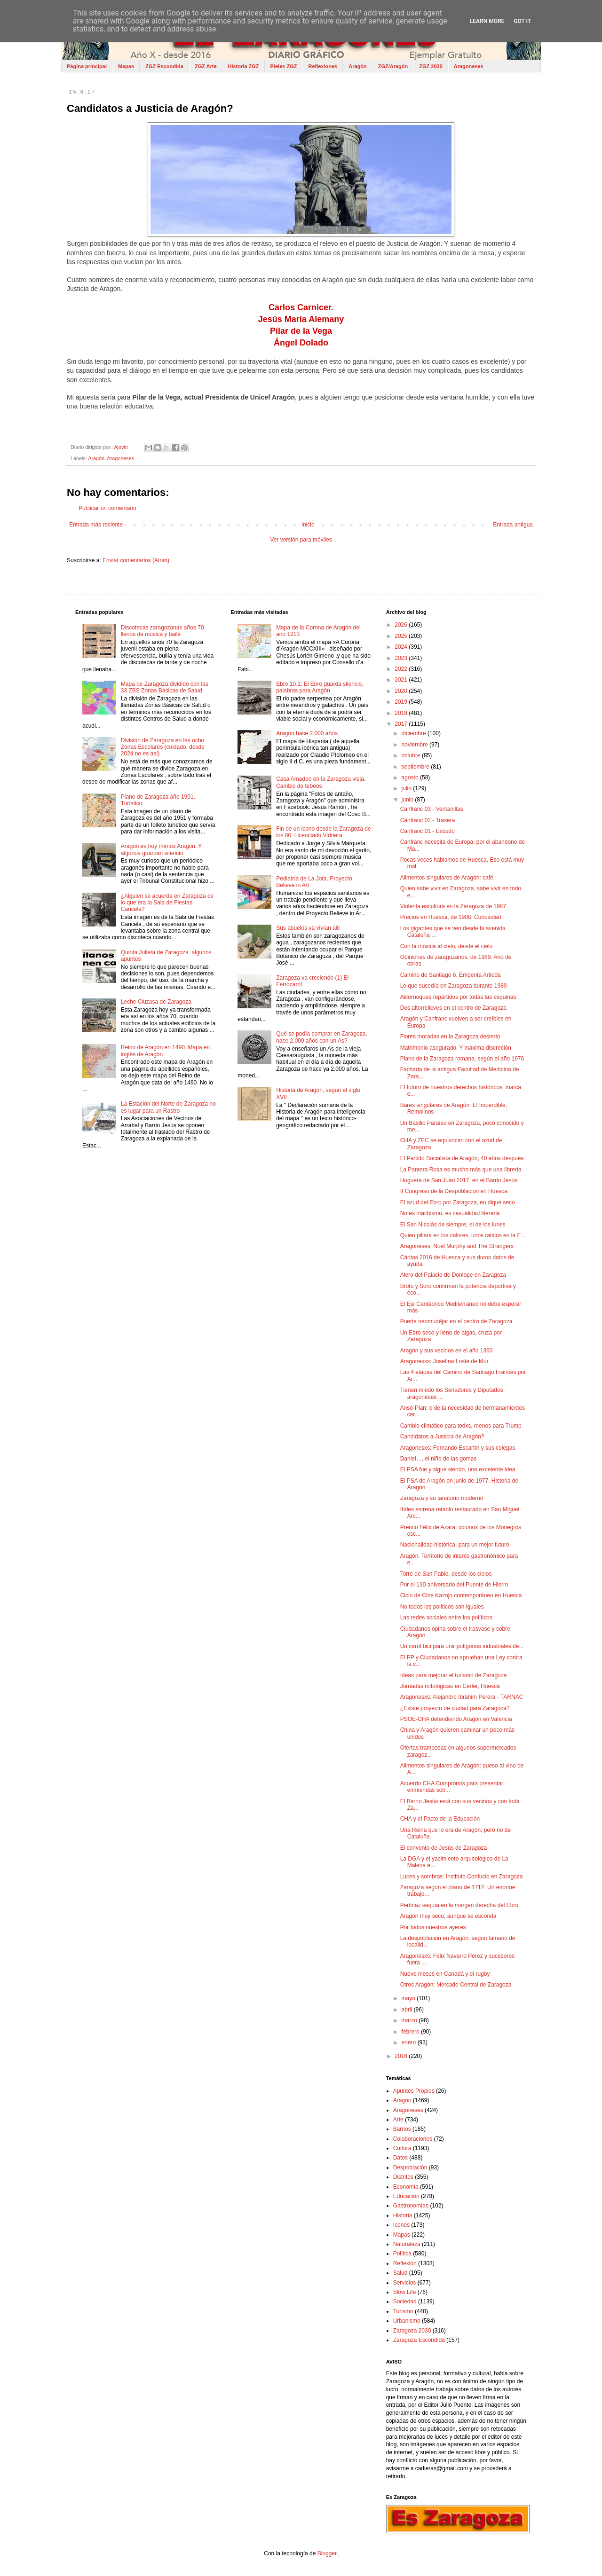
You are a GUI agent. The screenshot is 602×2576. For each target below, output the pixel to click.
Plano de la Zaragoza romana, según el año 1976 (462, 1058)
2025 (402, 636)
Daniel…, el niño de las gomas (438, 1458)
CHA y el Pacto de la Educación (440, 1818)
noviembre (415, 744)
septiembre (416, 766)
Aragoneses (468, 66)
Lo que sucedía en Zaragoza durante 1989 (453, 985)
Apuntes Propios (414, 2091)
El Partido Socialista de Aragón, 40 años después (462, 1158)
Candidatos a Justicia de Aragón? (442, 1436)
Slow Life (404, 2292)
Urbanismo (406, 2320)
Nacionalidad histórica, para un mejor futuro (454, 1544)
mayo (409, 1998)
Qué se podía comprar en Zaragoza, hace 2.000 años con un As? (321, 1037)
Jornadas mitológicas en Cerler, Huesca (450, 1686)
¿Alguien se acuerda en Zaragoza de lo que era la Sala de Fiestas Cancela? (167, 903)
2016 (402, 2056)
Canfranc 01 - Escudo (427, 831)
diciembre (415, 733)
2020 (402, 691)
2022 (402, 669)
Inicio (308, 524)
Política (402, 2253)
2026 (402, 624)
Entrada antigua (513, 524)
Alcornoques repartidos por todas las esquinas (458, 997)
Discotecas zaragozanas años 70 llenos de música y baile (162, 630)
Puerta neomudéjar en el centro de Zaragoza (456, 1321)
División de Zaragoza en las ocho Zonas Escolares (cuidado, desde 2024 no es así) (163, 747)
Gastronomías (410, 2205)
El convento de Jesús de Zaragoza (443, 1848)
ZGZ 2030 (431, 66)
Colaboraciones (412, 2139)
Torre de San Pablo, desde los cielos (446, 1574)
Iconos (401, 2225)
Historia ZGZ (243, 66)
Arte (398, 2119)
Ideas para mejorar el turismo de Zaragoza (453, 1675)
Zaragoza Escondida (419, 2340)
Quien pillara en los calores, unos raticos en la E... (463, 1235)
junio (408, 799)
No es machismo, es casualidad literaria (450, 1213)
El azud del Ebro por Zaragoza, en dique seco (457, 1202)
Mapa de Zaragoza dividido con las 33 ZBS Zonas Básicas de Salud (164, 687)
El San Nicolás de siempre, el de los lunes (453, 1224)
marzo (410, 2020)
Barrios (402, 2129)
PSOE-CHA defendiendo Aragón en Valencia (456, 1719)
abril (408, 2009)
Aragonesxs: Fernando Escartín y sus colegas (457, 1448)
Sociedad (405, 2301)
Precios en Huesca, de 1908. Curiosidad (450, 917)
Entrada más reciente (96, 524)
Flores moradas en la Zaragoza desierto (450, 1036)
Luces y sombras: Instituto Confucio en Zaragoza (461, 1876)
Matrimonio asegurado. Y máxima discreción (455, 1048)
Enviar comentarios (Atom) (136, 560)
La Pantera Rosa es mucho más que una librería (461, 1169)
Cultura (402, 2148)
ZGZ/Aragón (393, 66)
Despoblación (410, 2167)
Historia (402, 2215)
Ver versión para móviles (301, 539)
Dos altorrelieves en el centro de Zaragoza (453, 1008)
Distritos (403, 2177)
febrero (411, 2031)
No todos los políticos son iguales (442, 1606)
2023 (402, 658)
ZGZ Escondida (164, 66)
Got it (522, 21)
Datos (400, 2157)
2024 (402, 647)
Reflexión (405, 2263)
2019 (402, 702)
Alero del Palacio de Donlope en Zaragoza (453, 1275)
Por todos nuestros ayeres (433, 1927)
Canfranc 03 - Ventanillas (431, 809)
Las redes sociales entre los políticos (446, 1617)
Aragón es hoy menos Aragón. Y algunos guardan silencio (161, 849)
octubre (412, 755)
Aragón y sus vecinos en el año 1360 (446, 1350)
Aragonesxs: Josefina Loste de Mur (444, 1361)
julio (407, 788)
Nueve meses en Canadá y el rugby (445, 1974)
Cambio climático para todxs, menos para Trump (461, 1425)
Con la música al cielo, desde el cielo (446, 946)
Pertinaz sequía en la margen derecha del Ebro (459, 1905)
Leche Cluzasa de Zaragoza (156, 1001)
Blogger (327, 2553)
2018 (402, 713)
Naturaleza (406, 2244)
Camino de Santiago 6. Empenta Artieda (450, 975)
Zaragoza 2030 (412, 2330)
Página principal (87, 66)
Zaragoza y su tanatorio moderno (441, 1498)
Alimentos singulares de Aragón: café (446, 877)
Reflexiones (322, 66)
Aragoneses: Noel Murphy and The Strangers (457, 1246)
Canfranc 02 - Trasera (427, 820)
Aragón (358, 66)
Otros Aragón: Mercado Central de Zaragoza (456, 1984)
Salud (400, 2273)
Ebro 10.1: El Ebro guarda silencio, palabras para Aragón (319, 687)
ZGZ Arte (206, 66)
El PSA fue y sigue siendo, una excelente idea (457, 1469)
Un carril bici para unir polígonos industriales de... (462, 1646)
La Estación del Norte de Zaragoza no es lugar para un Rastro (168, 1107)
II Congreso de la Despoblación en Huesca (453, 1191)
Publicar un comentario (107, 508)
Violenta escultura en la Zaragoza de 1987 (453, 906)
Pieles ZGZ (283, 66)
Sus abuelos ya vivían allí (308, 928)
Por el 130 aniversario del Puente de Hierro (454, 1584)
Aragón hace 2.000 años (307, 733)
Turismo (403, 2311)
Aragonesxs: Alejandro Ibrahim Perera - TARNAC (461, 1697)
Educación (406, 2196)
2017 (402, 724)
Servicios (404, 2282)
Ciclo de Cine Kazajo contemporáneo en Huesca (461, 1595)
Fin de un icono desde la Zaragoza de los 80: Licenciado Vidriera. (323, 832)
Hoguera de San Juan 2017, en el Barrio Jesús (459, 1180)
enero (410, 2042)
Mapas (126, 66)
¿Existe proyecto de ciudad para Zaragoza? (455, 1708)
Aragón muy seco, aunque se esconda (448, 1916)
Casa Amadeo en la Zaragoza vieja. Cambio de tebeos (320, 782)
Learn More (487, 21)
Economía (406, 2186)
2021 (402, 679)
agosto (411, 777)
